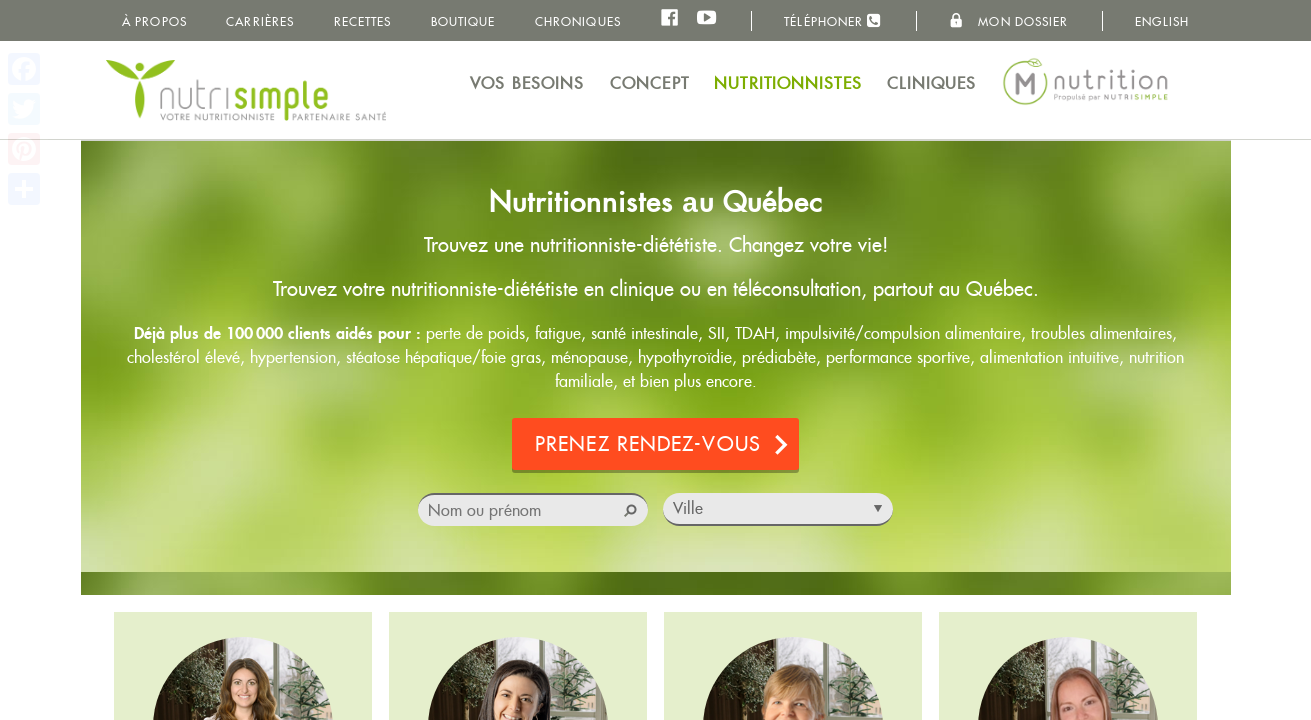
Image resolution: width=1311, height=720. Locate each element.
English (1162, 21)
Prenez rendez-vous (648, 445)
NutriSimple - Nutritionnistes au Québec (246, 90)
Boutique (463, 21)
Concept (649, 83)
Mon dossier (1008, 21)
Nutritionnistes (788, 83)
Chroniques (578, 21)
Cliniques (931, 83)
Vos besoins (527, 83)
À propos (154, 21)
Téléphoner (833, 20)
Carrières (260, 21)
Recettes (363, 21)
